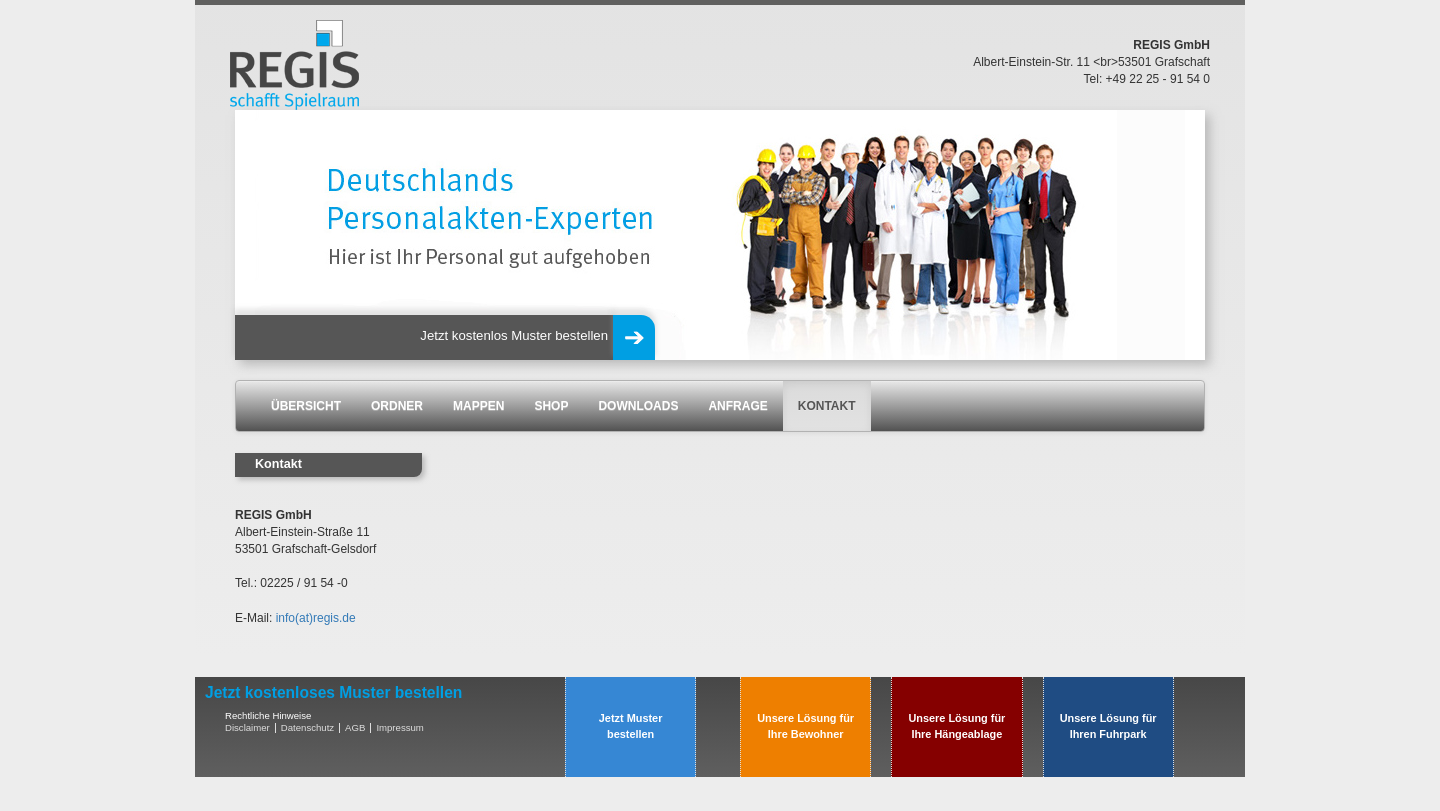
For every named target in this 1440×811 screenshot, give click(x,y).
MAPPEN (478, 406)
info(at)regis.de (316, 618)
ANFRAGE (737, 406)
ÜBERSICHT (306, 406)
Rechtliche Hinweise (268, 715)
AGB (355, 727)
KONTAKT (827, 406)
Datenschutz (307, 727)
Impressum (399, 727)
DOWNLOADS (638, 406)
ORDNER (397, 406)
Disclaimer (247, 727)
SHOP (551, 406)
